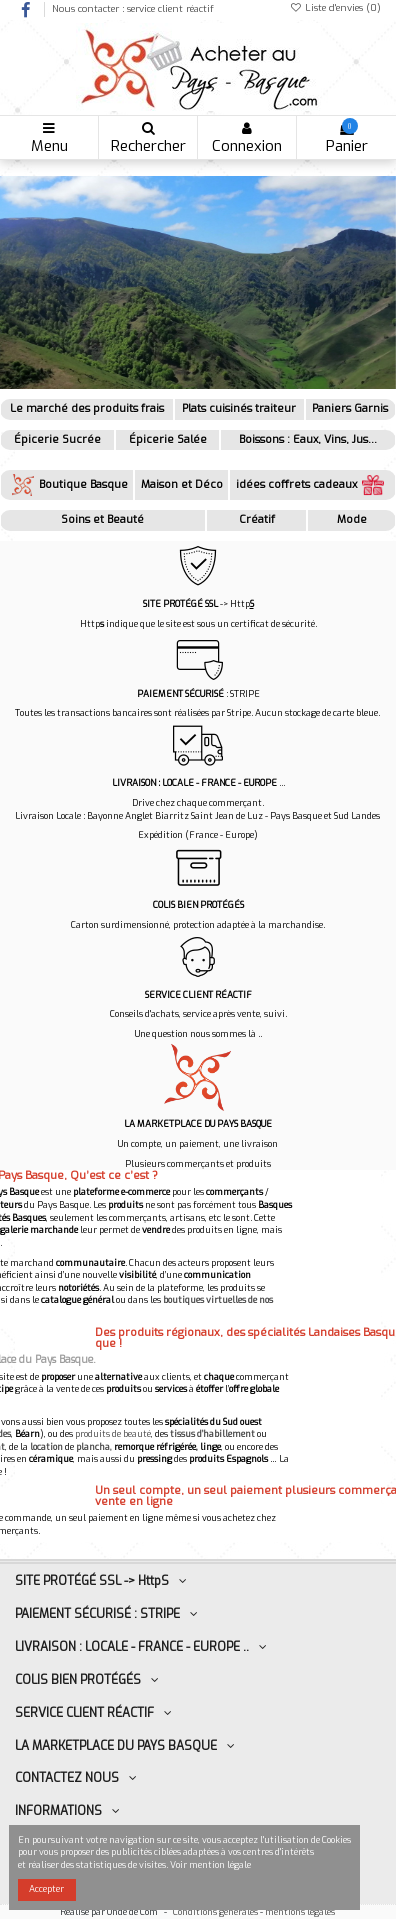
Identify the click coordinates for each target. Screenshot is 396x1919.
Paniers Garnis (350, 408)
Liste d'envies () (335, 7)
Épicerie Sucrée (57, 439)
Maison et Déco (182, 484)
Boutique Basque (67, 485)
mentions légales (301, 1912)
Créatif (257, 519)
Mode (352, 519)
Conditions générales (215, 1912)
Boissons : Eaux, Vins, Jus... (308, 439)
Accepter (46, 1889)
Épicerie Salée (168, 439)
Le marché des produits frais (87, 408)
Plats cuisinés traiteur (239, 408)
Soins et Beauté (102, 519)
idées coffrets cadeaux (312, 485)
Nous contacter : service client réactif (133, 8)
